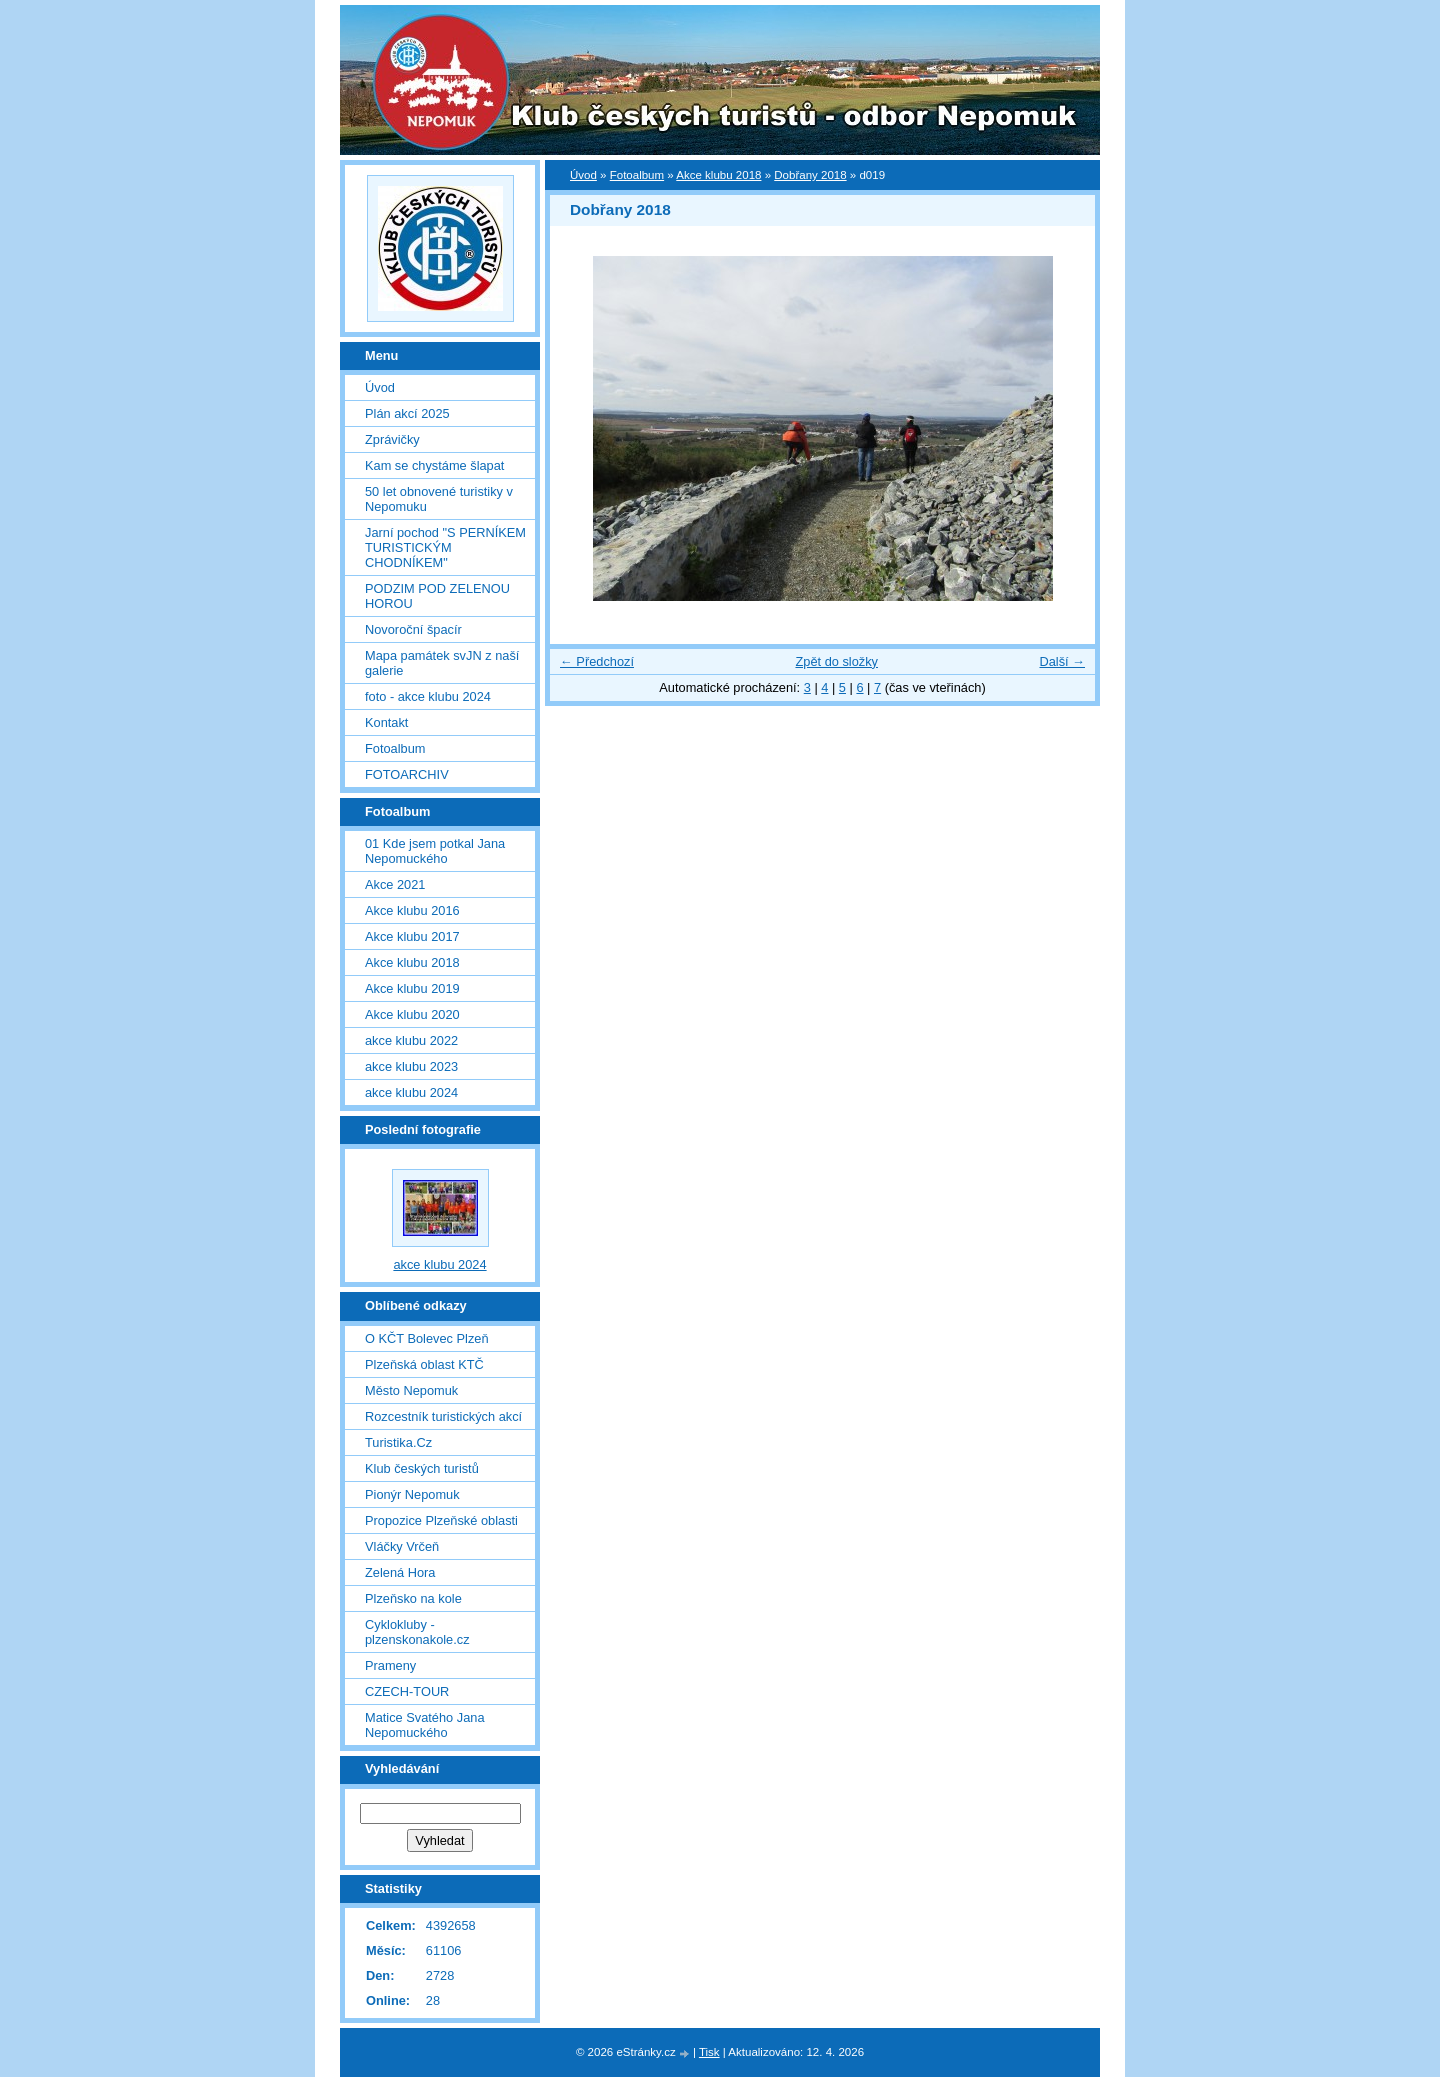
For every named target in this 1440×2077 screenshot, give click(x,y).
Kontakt (386, 722)
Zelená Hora (400, 1572)
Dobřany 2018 (810, 175)
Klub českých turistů (422, 1468)
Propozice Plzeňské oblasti (441, 1520)
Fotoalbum (637, 175)
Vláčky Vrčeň (402, 1546)
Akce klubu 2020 (412, 1014)
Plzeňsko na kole (413, 1598)
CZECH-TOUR (407, 1691)
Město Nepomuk (411, 1390)
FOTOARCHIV (407, 774)
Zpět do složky (836, 661)
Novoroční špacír (413, 629)
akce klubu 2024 (411, 1092)
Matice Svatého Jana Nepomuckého (425, 1725)
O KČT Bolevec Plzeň (427, 1338)
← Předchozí (597, 661)
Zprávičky (392, 439)
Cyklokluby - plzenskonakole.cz (417, 1632)
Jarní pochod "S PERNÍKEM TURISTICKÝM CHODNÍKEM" (445, 547)
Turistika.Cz (398, 1442)
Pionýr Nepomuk (412, 1494)
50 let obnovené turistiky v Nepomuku (439, 499)
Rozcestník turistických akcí (443, 1416)
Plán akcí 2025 (407, 413)
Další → (1062, 661)
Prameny (390, 1665)
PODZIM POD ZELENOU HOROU (437, 596)
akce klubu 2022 (411, 1040)
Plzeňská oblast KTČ (424, 1364)
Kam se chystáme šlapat (434, 465)
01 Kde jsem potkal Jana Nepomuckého (435, 851)
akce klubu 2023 (411, 1066)
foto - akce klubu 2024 (428, 696)
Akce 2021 (395, 884)
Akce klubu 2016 (412, 910)
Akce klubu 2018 (718, 175)
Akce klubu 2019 (412, 988)
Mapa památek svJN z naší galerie (442, 663)
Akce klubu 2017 (412, 936)
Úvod (583, 175)
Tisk (709, 2052)
